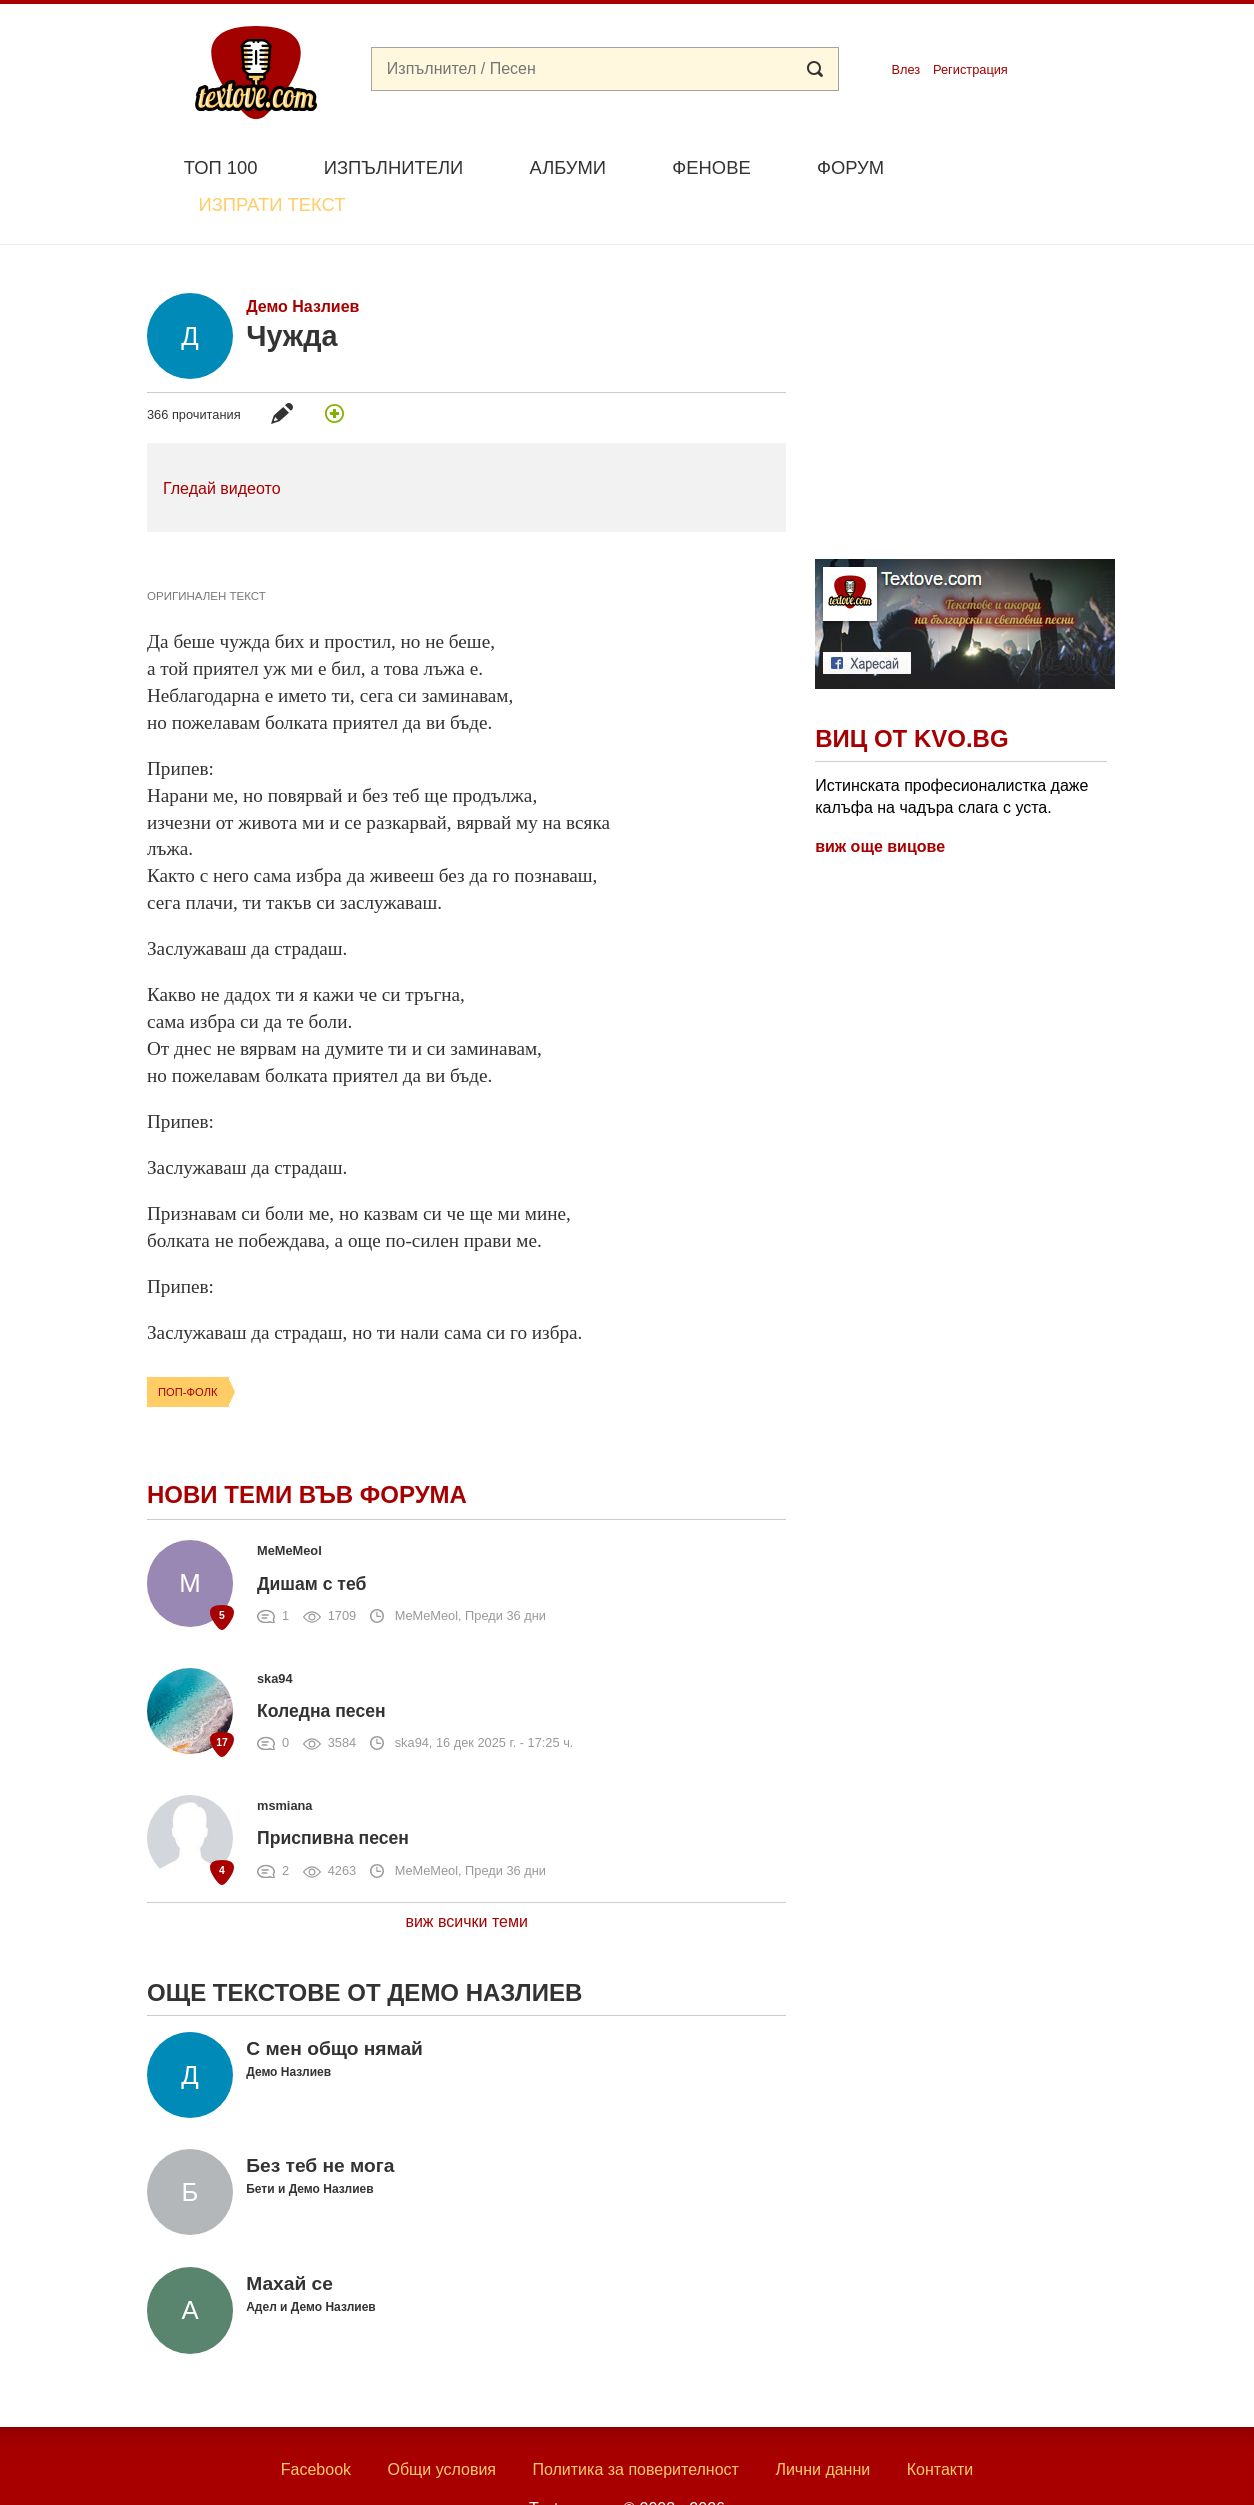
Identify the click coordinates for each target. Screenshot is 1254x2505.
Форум (850, 167)
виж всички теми (466, 1874)
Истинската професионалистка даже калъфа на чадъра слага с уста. (951, 749)
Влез (905, 69)
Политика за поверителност (635, 2422)
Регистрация (970, 69)
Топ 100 (221, 167)
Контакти (940, 2422)
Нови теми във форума (307, 1448)
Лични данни (822, 2422)
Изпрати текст (1010, 165)
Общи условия (441, 2422)
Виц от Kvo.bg (911, 692)
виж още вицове (880, 799)
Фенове (711, 167)
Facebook (316, 2422)
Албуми (567, 167)
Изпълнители (393, 167)
